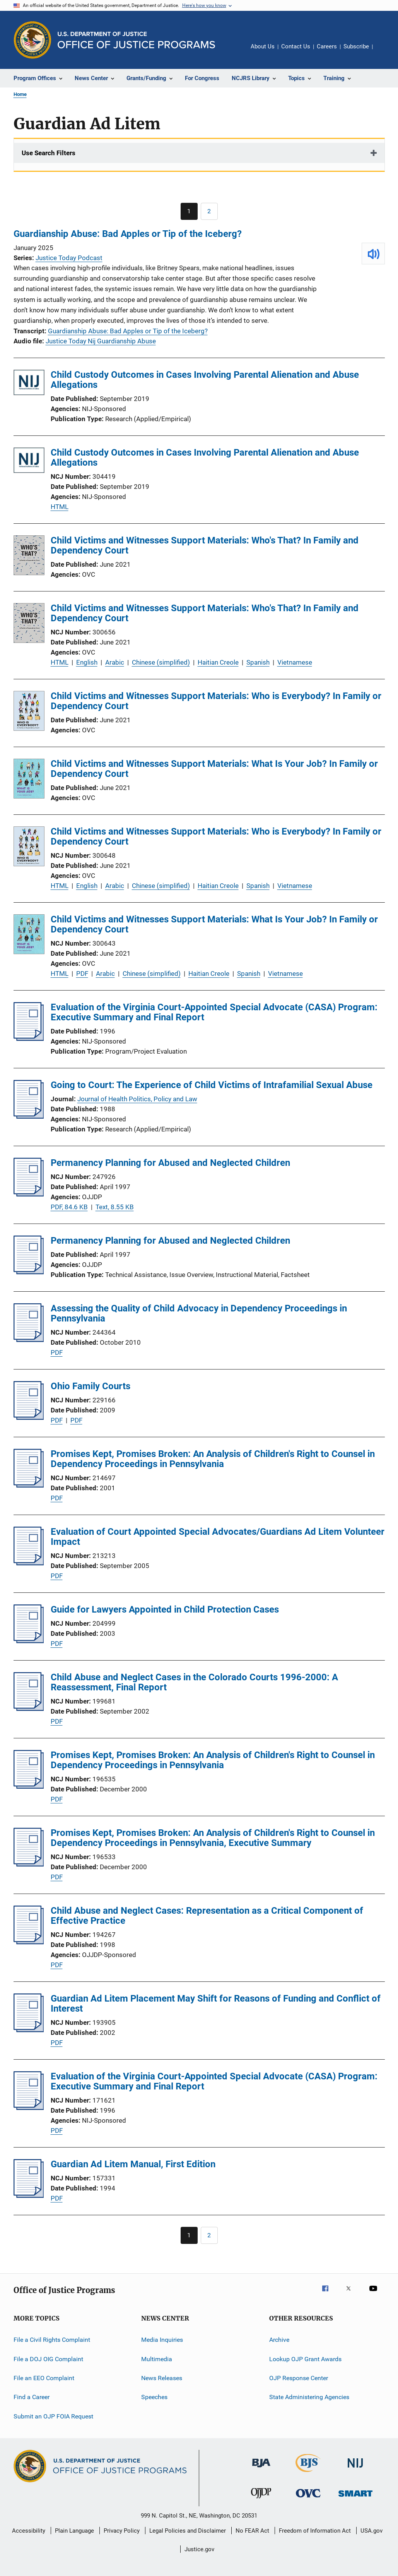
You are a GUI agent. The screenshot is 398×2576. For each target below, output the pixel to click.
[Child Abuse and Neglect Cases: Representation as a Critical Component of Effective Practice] (29, 1942)
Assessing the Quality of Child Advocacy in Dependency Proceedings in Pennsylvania (199, 1313)
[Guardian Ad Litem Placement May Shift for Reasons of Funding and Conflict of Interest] (29, 2030)
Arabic (114, 662)
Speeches (154, 2397)
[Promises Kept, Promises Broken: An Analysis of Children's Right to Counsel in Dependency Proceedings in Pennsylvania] (29, 1485)
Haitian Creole (218, 662)
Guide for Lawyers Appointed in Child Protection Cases (165, 1609)
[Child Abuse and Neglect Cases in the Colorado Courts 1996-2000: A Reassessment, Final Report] (29, 1708)
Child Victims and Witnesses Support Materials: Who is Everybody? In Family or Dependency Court (216, 701)
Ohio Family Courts (90, 1386)
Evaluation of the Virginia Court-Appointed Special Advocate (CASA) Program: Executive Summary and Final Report (214, 1012)
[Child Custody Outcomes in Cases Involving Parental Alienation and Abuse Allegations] (29, 384)
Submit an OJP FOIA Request (53, 2416)
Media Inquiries (162, 2339)
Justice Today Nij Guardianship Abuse (101, 341)
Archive (279, 2339)
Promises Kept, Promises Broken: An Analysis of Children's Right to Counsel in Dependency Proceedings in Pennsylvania (213, 1458)
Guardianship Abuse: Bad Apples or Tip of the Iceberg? (128, 233)
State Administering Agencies (309, 2397)
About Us (263, 46)
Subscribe (356, 46)
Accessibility (28, 2530)
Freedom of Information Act (315, 2530)
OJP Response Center (298, 2378)
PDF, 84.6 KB (69, 1207)
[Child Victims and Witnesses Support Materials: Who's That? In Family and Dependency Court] (29, 556)
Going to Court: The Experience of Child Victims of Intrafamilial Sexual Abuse (211, 1085)
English (86, 662)
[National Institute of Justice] (355, 2469)
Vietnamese (294, 662)
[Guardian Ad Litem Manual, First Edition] (29, 2195)
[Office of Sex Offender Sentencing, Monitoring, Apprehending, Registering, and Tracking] (355, 2498)
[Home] (136, 40)
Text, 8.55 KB (115, 1207)
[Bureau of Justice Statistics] (308, 2473)
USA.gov (371, 2530)
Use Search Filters (48, 153)
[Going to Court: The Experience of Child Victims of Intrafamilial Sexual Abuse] (29, 1116)
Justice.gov (199, 2549)
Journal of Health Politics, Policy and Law (137, 1099)
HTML (59, 507)
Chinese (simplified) (161, 662)
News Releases (161, 2378)
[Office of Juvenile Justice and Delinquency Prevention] (261, 2499)
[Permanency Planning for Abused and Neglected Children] (29, 1194)
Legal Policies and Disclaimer (187, 2530)
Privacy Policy (122, 2530)
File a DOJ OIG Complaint (48, 2358)
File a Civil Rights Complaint (52, 2339)
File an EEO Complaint (44, 2378)
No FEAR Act (252, 2530)
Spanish (258, 662)
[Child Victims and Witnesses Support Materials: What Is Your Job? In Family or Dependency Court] (29, 780)
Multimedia (156, 2358)
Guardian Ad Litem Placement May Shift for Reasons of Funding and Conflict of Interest (216, 2003)
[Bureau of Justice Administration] (261, 2469)
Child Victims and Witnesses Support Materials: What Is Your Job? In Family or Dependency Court (214, 768)
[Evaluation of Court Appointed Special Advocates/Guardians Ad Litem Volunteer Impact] (29, 1563)
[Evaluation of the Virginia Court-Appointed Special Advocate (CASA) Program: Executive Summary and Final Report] (29, 1038)
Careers (327, 46)
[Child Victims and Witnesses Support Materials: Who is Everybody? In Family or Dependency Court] (29, 712)
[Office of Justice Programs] (32, 40)
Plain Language (74, 2530)
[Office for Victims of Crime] (308, 2498)
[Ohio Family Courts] (29, 1417)
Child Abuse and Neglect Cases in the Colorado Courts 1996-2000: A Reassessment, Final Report (194, 1682)
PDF (82, 973)
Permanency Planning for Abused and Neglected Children (170, 1162)
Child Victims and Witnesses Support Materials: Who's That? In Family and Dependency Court (205, 545)
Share (385, 52)
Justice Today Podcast (69, 258)
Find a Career (32, 2397)
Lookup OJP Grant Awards (305, 2358)
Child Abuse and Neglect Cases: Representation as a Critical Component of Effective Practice (207, 1915)
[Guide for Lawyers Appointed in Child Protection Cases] (29, 1641)
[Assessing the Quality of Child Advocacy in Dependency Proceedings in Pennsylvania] (29, 1340)
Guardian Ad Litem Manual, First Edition (133, 2164)
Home (20, 94)
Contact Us (295, 46)
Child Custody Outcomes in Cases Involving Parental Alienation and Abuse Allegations (205, 379)
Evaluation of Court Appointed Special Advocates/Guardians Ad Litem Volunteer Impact (217, 1536)
